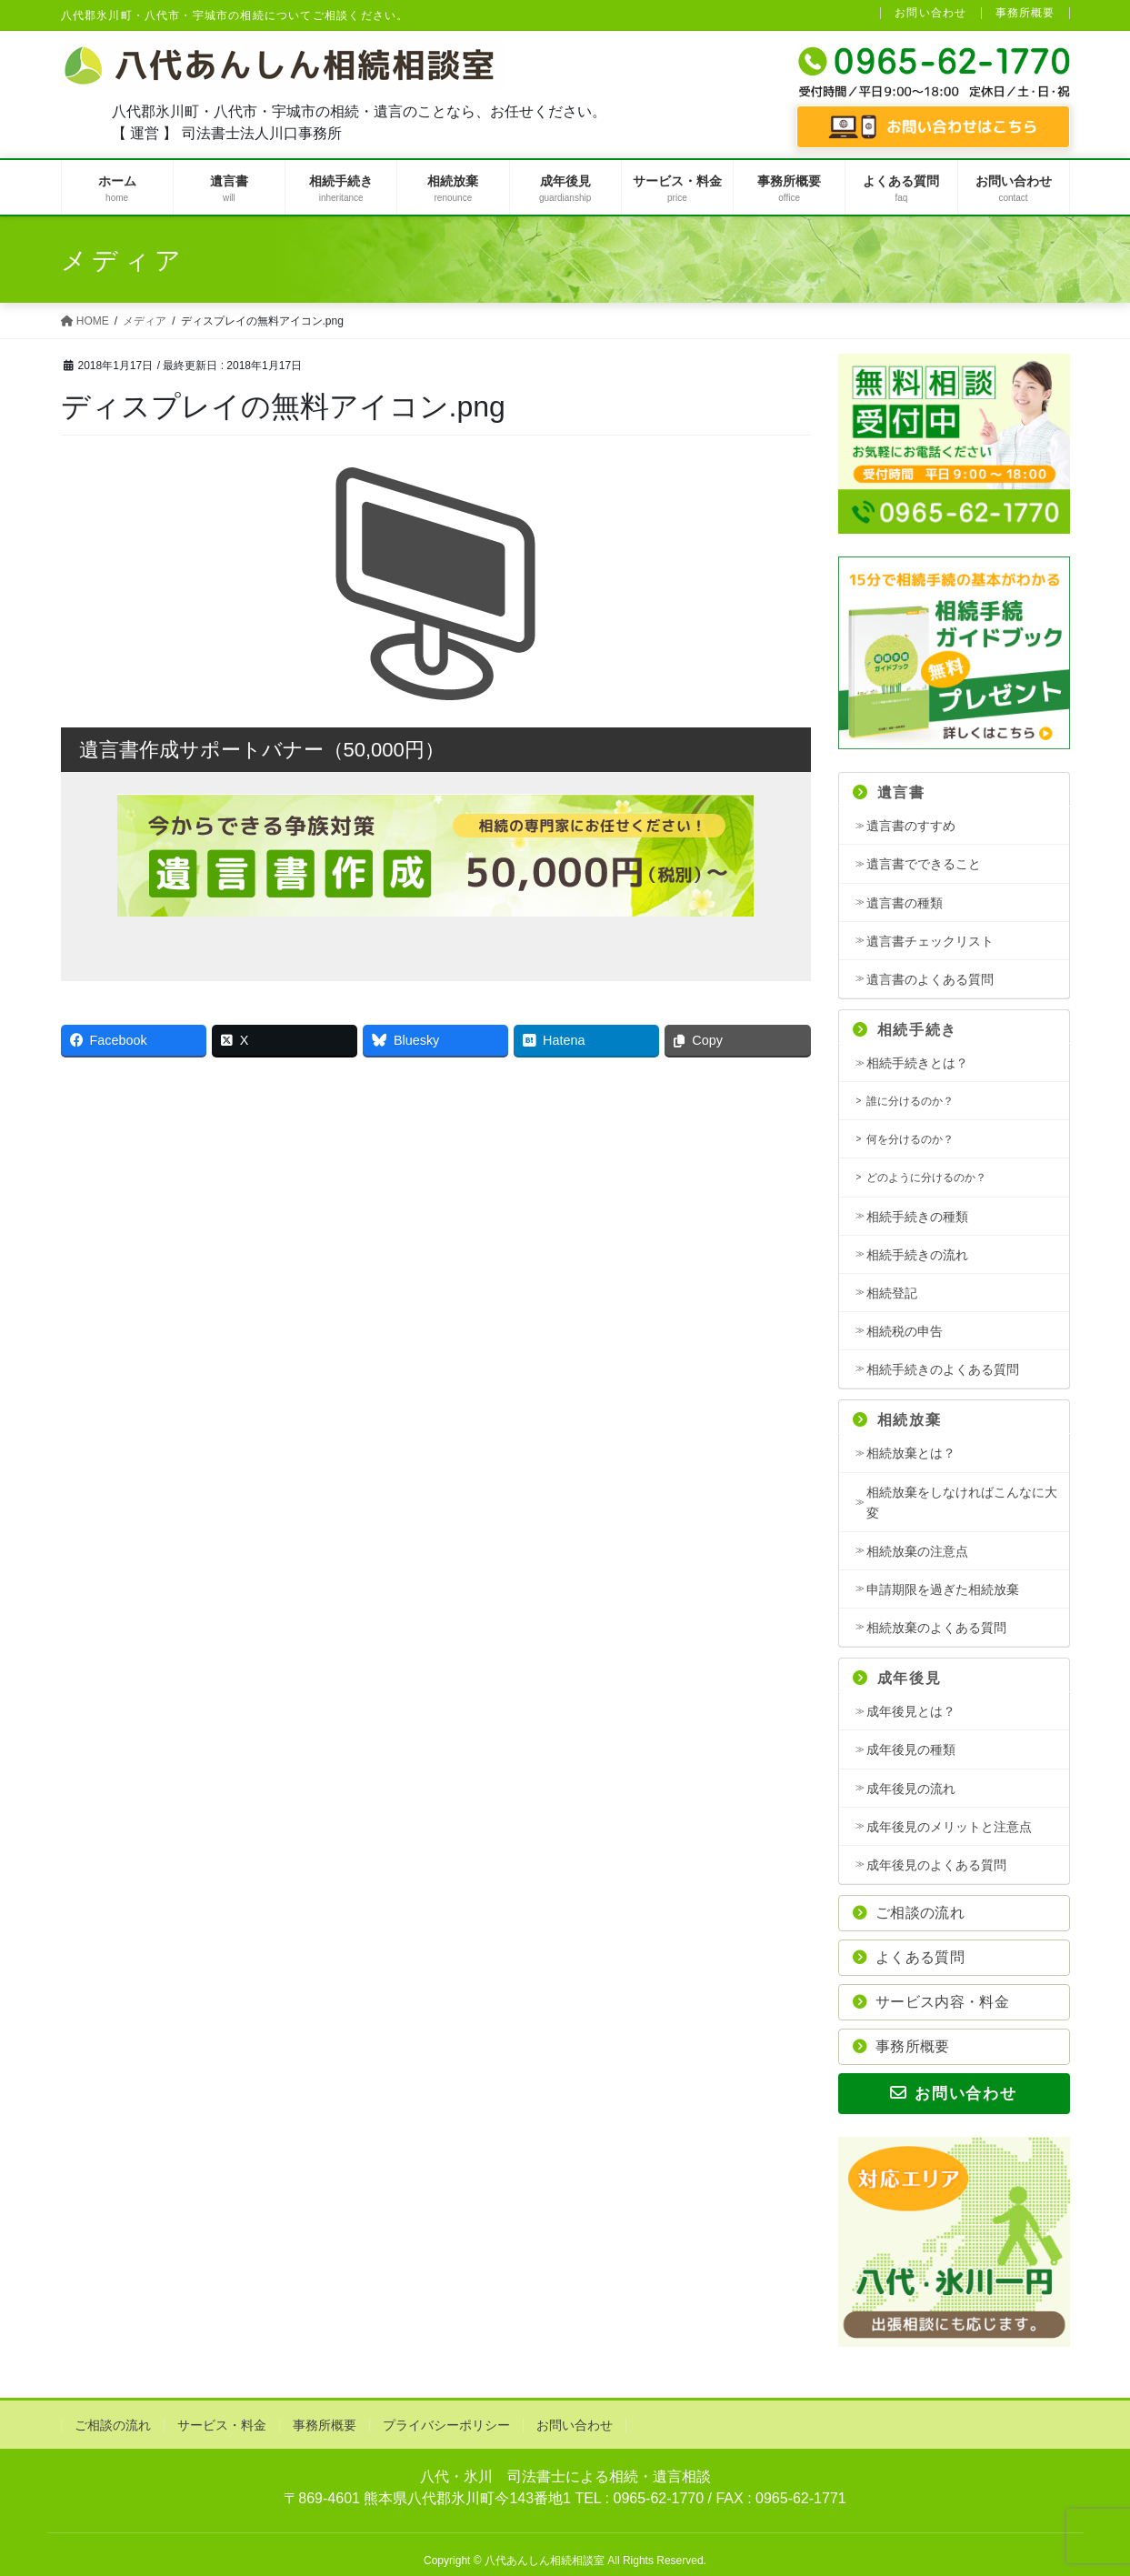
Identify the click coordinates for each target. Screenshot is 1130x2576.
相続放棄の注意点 (917, 1551)
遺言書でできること (923, 864)
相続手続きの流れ (917, 1255)
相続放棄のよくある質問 (936, 1627)
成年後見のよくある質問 (936, 1865)
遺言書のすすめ (910, 825)
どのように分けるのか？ (926, 1177)
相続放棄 (897, 1420)
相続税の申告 (904, 1331)
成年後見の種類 (910, 1749)
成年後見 (897, 1678)
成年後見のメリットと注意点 (949, 1826)
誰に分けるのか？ (910, 1101)
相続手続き (905, 1029)
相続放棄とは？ (910, 1453)
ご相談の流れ (909, 1912)
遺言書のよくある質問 (930, 979)
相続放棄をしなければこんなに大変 (961, 1502)
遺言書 (889, 792)
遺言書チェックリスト (930, 941)
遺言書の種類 (904, 903)
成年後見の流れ (910, 1788)
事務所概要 (1025, 13)
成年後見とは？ (910, 1711)
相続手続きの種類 (917, 1216)
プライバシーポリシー (446, 2425)
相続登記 (891, 1293)
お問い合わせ (930, 13)
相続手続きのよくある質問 (942, 1369)
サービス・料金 (221, 2425)
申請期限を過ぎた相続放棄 (942, 1589)
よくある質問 (909, 1957)
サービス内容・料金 (931, 2002)
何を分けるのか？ (910, 1139)
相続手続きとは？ (917, 1063)
